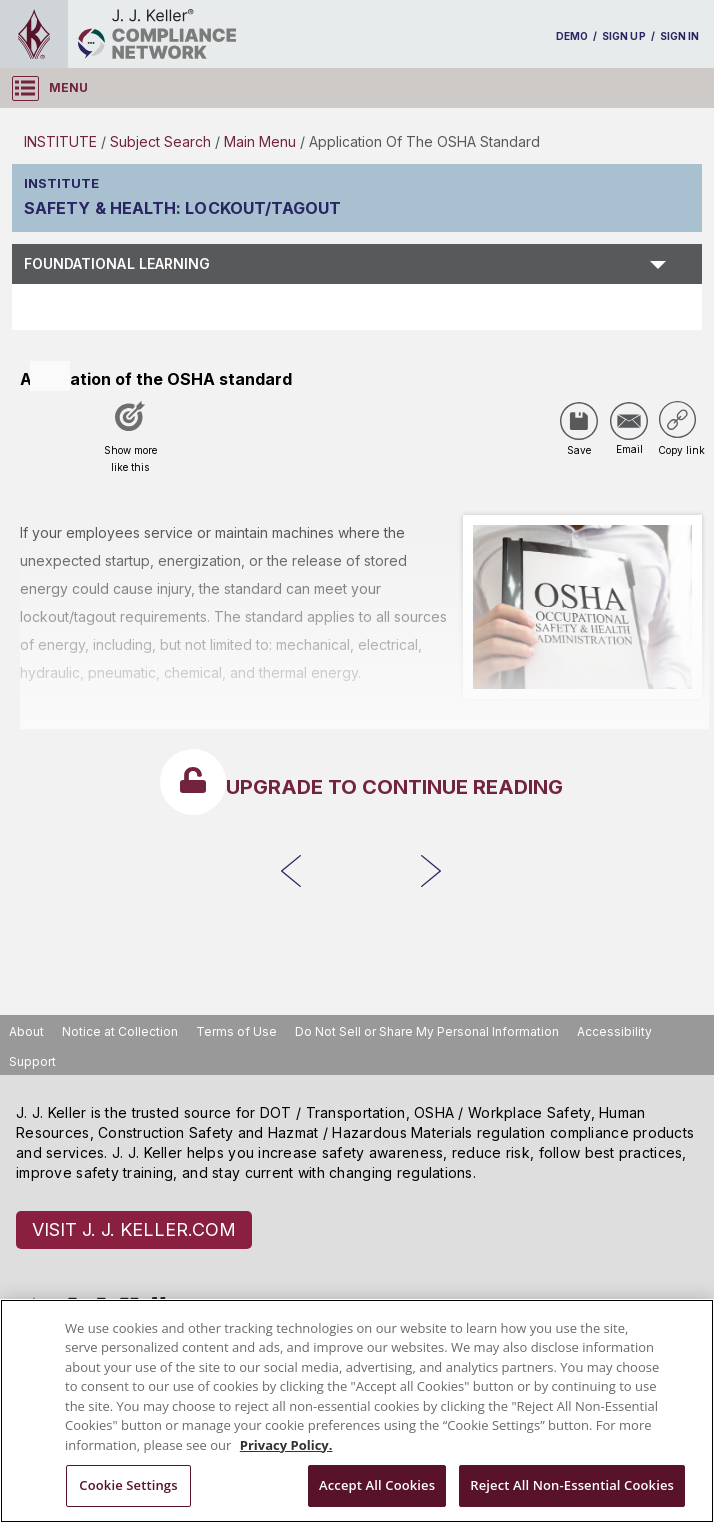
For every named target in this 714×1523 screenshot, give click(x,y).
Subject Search (160, 141)
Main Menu (260, 141)
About (26, 1031)
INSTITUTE (60, 141)
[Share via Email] (629, 421)
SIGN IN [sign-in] (679, 36)
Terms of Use (236, 1031)
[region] (357, 1411)
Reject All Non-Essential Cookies (572, 1485)
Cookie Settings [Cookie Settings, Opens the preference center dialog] (128, 1485)
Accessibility (614, 1031)
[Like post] (130, 444)
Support (32, 1061)
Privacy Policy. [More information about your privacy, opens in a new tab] (286, 1445)
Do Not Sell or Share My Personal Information (427, 1031)
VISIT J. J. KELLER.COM (134, 1229)
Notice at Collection (120, 1031)
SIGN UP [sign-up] (623, 36)
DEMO (572, 36)
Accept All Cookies (377, 1485)
